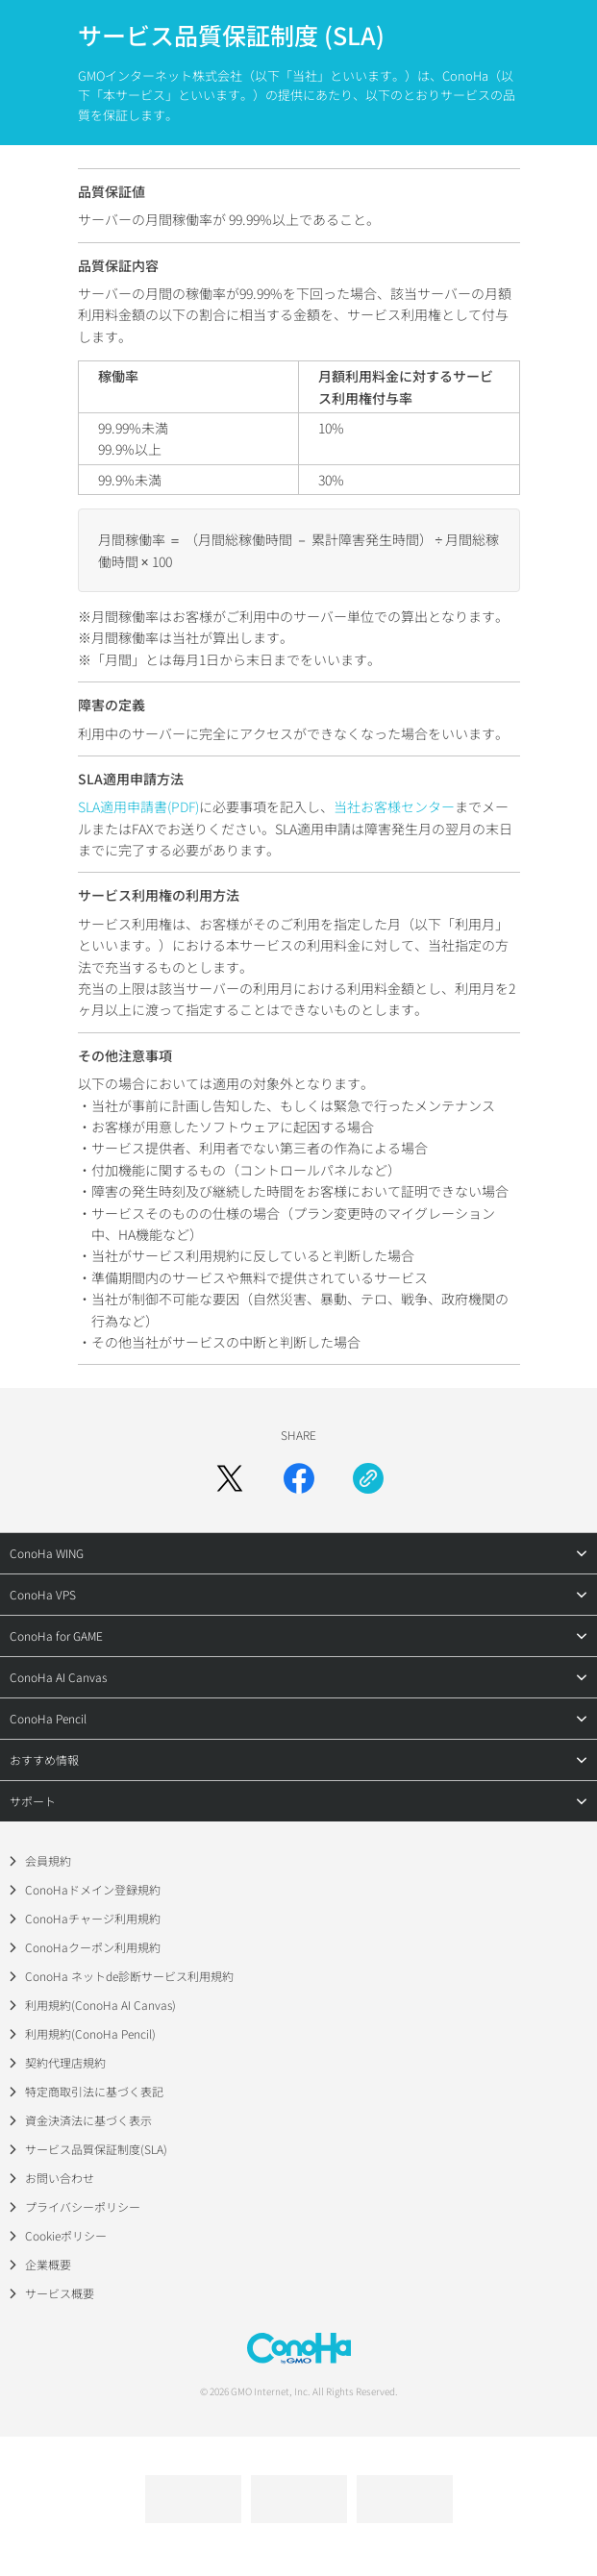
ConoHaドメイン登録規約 (93, 1889)
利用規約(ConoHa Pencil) (90, 2033)
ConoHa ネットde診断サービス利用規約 (129, 1976)
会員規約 (48, 1860)
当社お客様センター (394, 806)
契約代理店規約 (65, 2062)
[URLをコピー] (368, 1478)
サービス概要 (59, 2293)
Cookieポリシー (66, 2235)
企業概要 (48, 2264)
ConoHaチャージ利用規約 (93, 1918)
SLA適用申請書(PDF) (138, 806)
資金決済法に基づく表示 (88, 2120)
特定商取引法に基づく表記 (94, 2091)
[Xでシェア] (229, 1478)
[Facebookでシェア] (299, 1478)
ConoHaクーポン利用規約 (93, 1947)
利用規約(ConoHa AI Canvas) (100, 2004)
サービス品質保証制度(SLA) (96, 2149)
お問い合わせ (59, 2177)
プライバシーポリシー (82, 2206)
